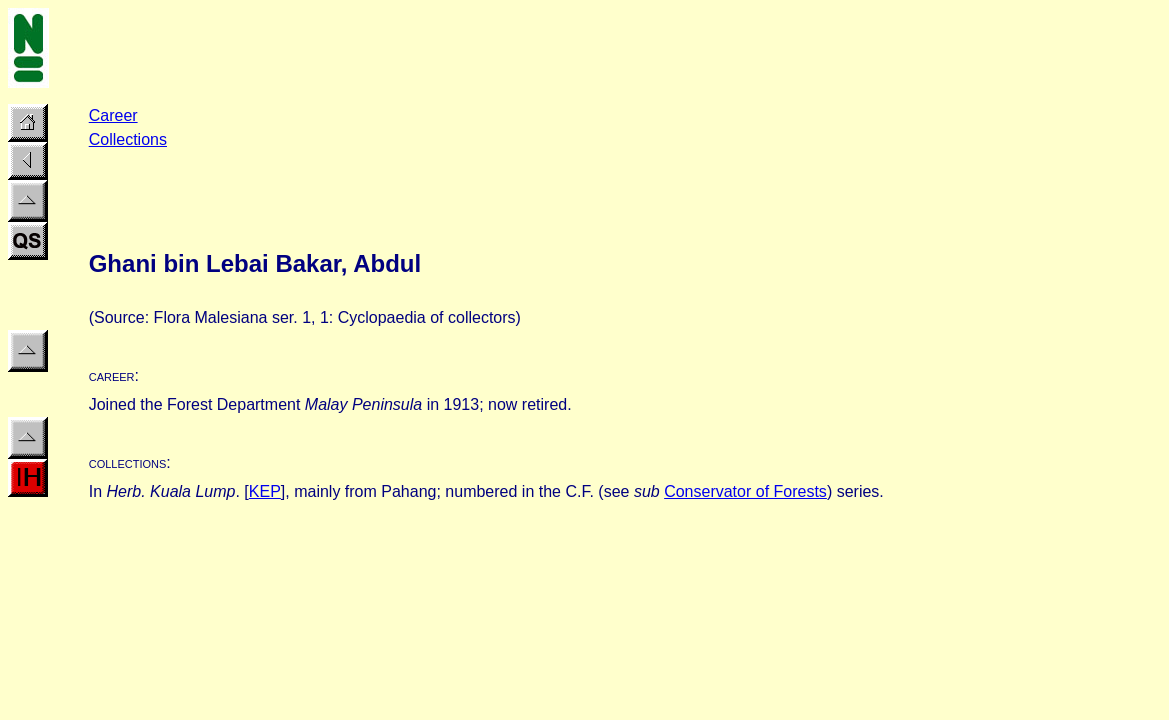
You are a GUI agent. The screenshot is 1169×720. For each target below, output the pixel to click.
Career (113, 115)
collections (128, 462)
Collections (128, 139)
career (112, 375)
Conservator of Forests (745, 491)
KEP (265, 491)
